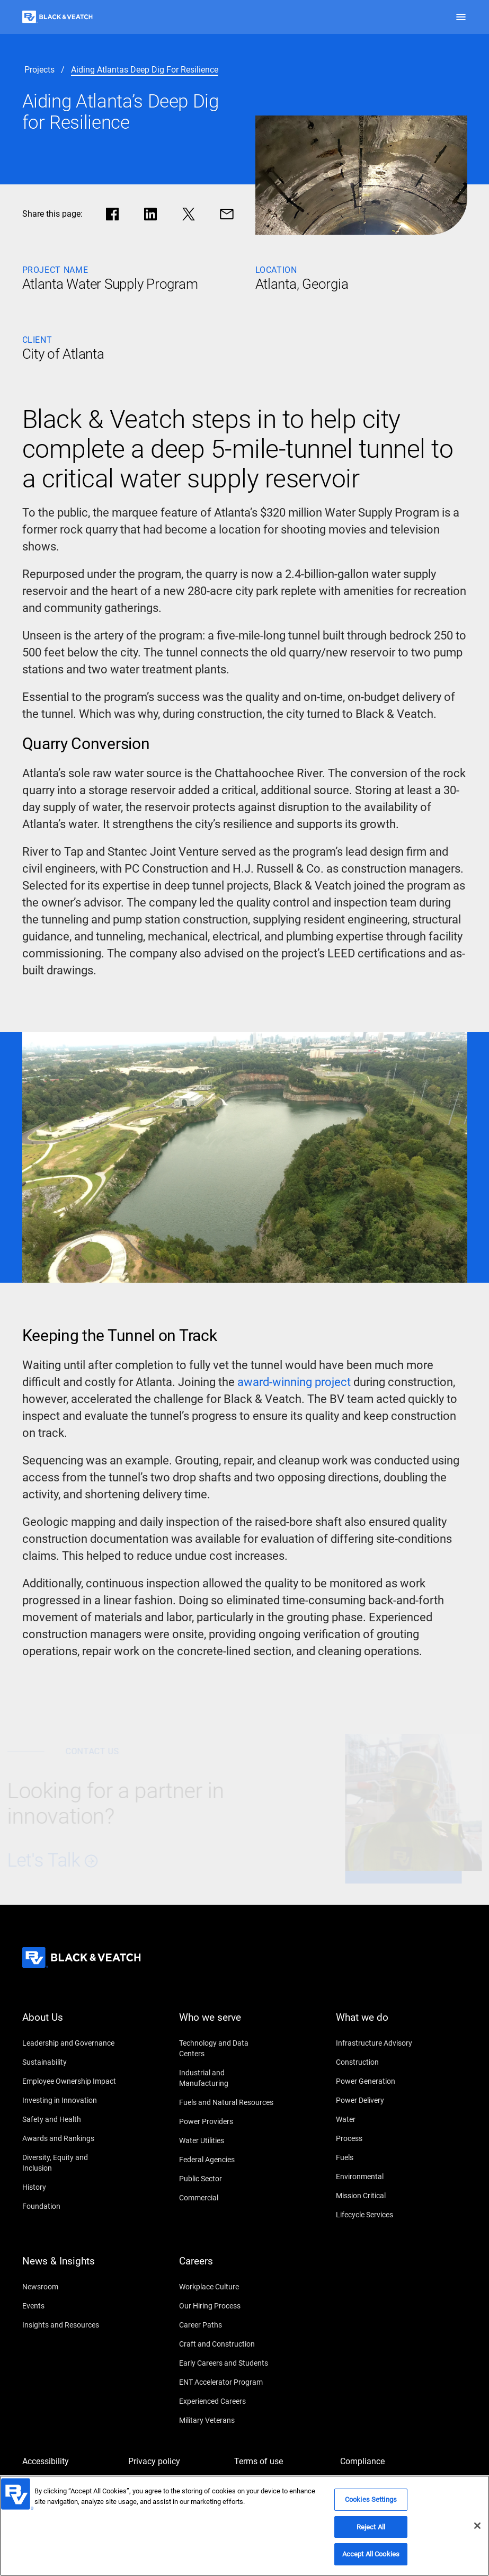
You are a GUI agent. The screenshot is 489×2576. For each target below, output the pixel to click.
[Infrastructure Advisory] (383, 2043)
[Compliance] (387, 2461)
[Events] (70, 2305)
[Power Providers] (226, 2121)
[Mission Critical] (383, 2195)
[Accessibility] (70, 2461)
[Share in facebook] (112, 214)
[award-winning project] (294, 1382)
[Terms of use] (282, 2461)
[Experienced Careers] (226, 2401)
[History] (70, 2187)
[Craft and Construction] (226, 2344)
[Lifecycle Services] (383, 2214)
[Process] (383, 2138)
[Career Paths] (226, 2325)
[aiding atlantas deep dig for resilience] (144, 70)
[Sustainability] (70, 2062)
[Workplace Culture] (226, 2286)
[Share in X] (188, 214)
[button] (461, 17)
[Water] (383, 2119)
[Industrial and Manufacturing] (226, 2078)
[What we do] (383, 2024)
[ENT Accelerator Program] (226, 2382)
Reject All (371, 2529)
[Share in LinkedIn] (150, 214)
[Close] (477, 2527)
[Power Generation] (383, 2081)
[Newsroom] (70, 2286)
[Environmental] (383, 2176)
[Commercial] (226, 2197)
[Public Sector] (226, 2178)
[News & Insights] (70, 2267)
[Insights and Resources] (70, 2325)
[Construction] (383, 2062)
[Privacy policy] (176, 2461)
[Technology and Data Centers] (226, 2048)
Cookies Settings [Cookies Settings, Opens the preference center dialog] (371, 2501)
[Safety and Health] (70, 2119)
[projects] (39, 70)
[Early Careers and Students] (226, 2363)
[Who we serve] (226, 2024)
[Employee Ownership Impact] (70, 2081)
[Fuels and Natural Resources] (226, 2102)
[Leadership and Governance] (70, 2043)
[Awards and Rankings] (70, 2138)
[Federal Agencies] (226, 2159)
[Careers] (226, 2267)
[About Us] (70, 2024)
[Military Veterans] (226, 2420)
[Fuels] (383, 2157)
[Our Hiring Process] (226, 2305)
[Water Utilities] (226, 2140)
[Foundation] (70, 2206)
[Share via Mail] (226, 214)
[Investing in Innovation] (70, 2100)
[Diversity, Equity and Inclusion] (70, 2162)
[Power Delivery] (383, 2100)
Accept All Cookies (370, 2556)
